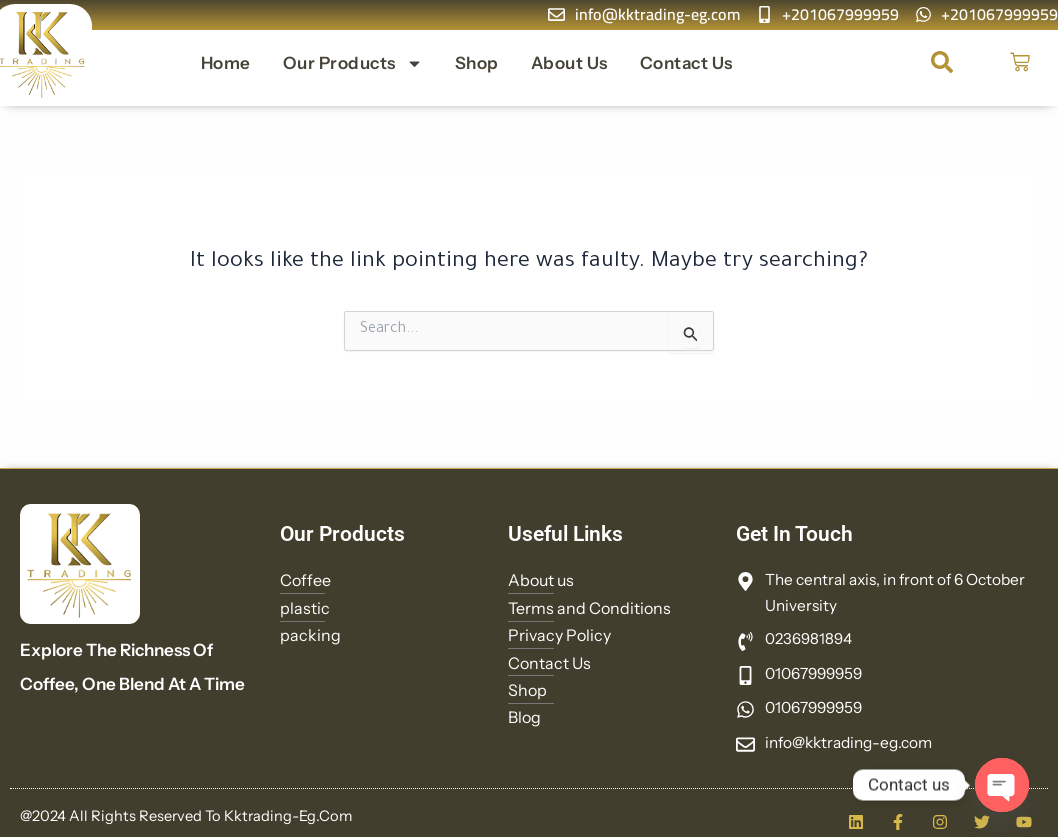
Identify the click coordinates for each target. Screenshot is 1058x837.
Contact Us (686, 63)
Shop (477, 63)
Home (226, 63)
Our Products (353, 63)
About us (569, 63)
